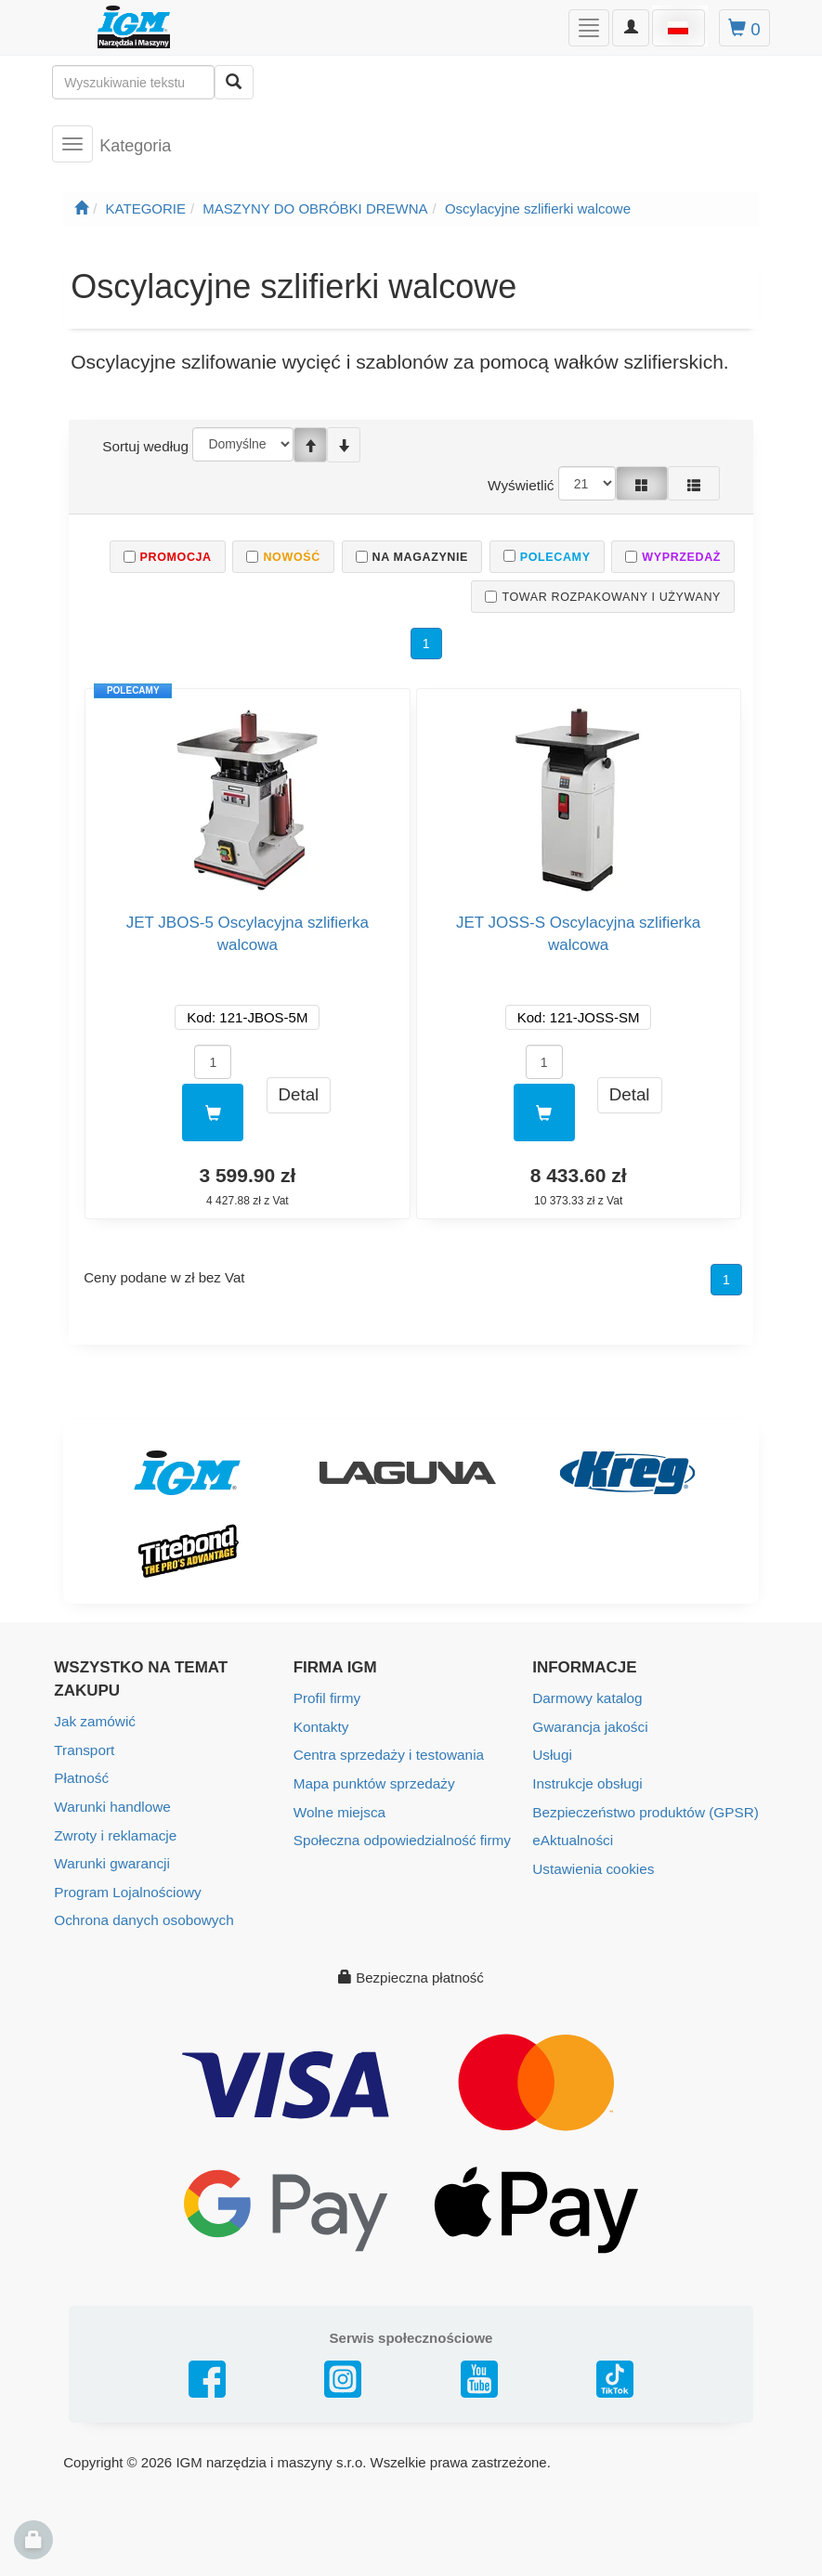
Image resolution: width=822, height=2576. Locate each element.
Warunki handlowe (111, 1805)
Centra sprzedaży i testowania (387, 1754)
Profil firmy (326, 1698)
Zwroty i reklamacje (114, 1833)
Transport (83, 1749)
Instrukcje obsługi (586, 1781)
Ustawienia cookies (591, 1865)
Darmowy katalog (586, 1698)
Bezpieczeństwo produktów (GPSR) (642, 1809)
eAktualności (571, 1837)
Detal (299, 1094)
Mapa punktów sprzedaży (372, 1781)
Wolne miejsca (339, 1809)
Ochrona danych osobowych (141, 1916)
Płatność (81, 1777)
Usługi (551, 1754)
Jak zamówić (94, 1721)
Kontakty (320, 1726)
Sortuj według (144, 446)
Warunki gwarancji (110, 1860)
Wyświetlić (522, 484)
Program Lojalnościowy (126, 1888)
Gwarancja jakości (589, 1726)
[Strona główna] (81, 208)
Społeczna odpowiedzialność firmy (400, 1837)
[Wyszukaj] (234, 82)
